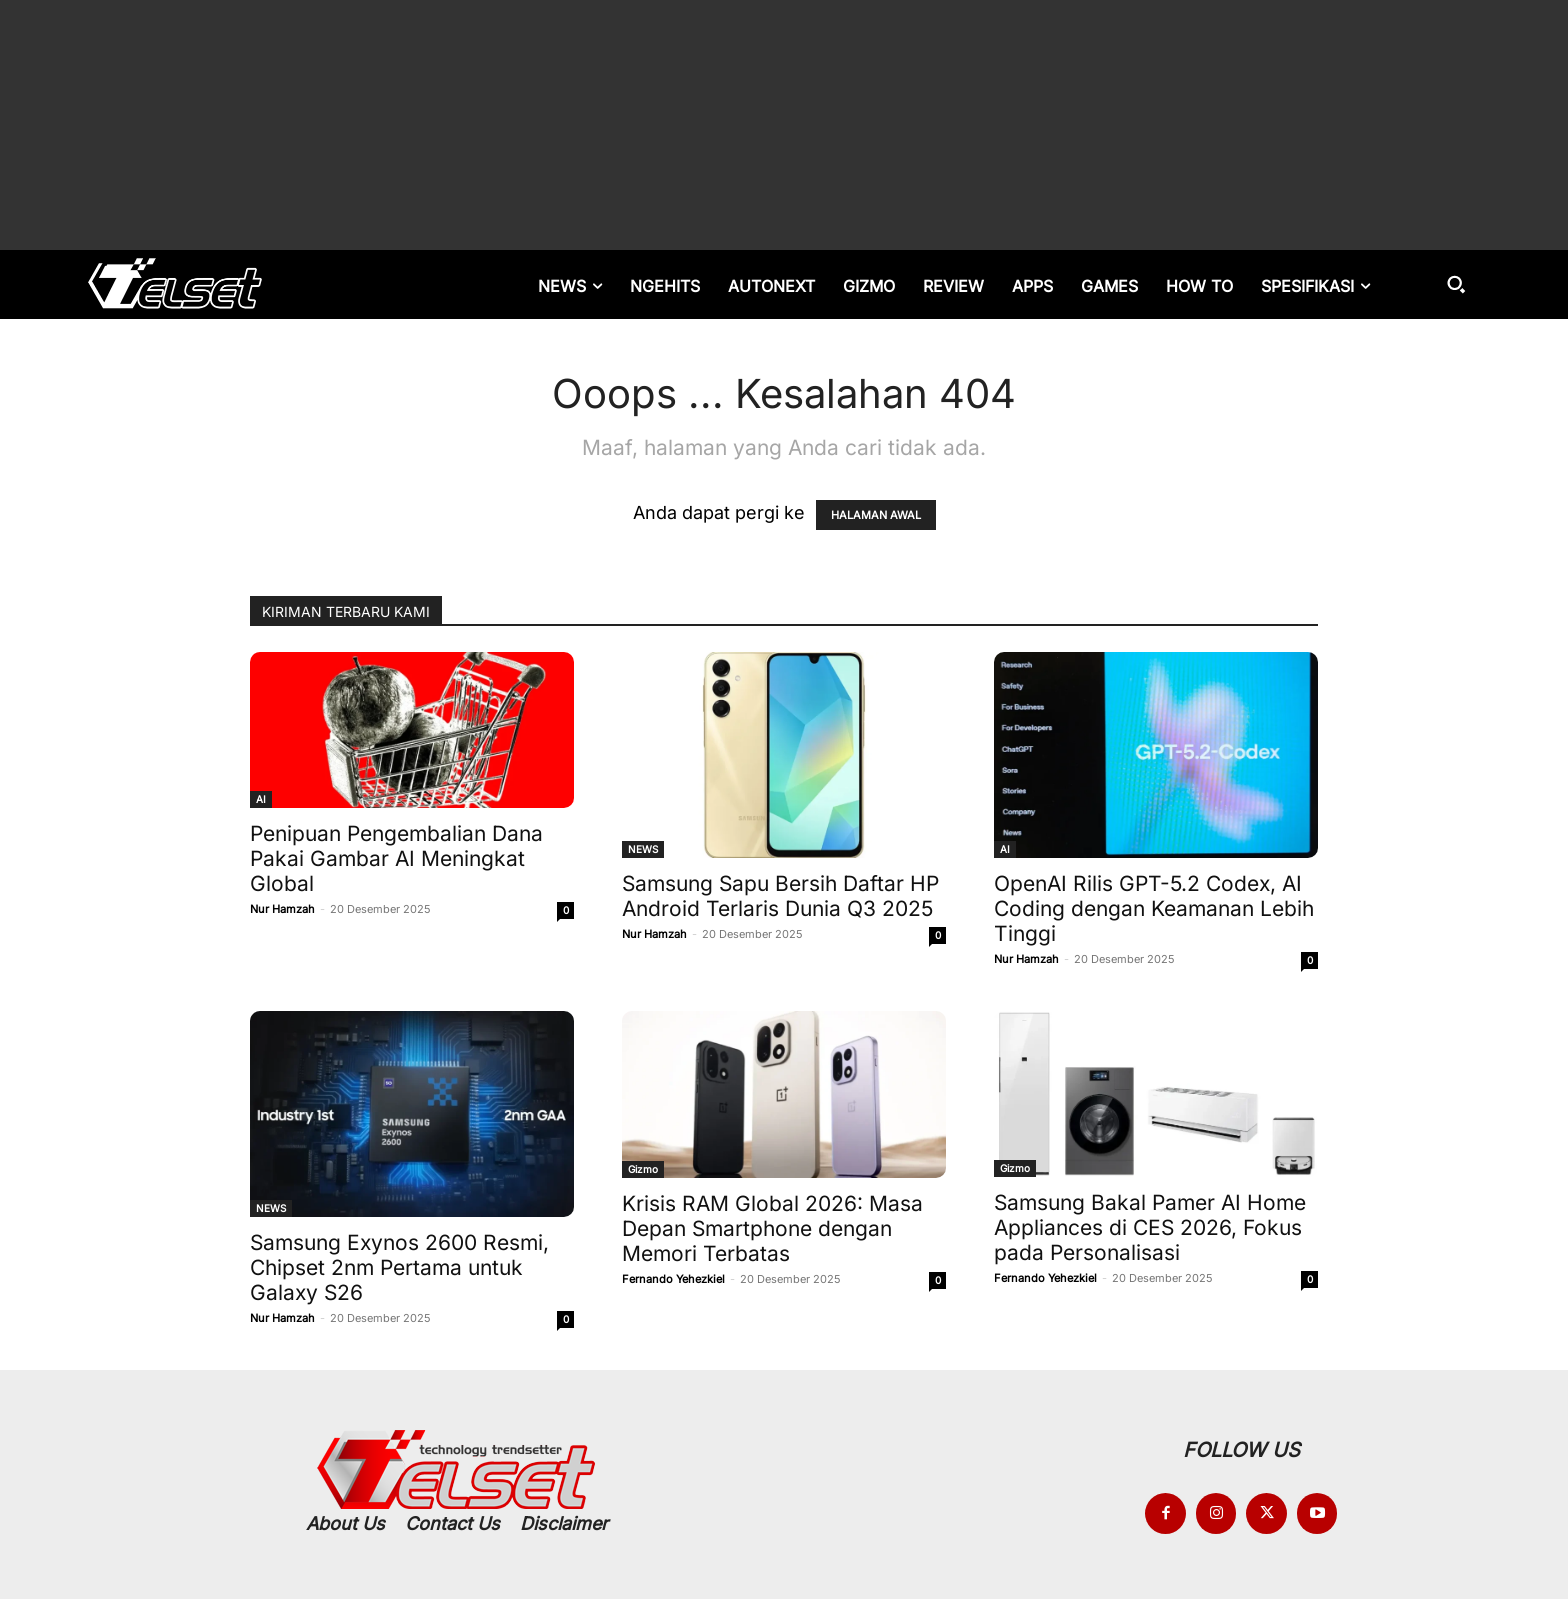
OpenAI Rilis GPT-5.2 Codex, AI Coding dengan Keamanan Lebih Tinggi (1154, 908)
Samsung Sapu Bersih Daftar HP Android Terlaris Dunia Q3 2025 (780, 896)
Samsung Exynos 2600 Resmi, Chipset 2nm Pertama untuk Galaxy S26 (399, 1267)
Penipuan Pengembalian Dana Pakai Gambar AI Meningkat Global (396, 858)
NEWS (643, 849)
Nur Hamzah (282, 909)
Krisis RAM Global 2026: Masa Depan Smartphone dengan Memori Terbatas (772, 1228)
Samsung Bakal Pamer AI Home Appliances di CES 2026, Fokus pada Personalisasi (1150, 1227)
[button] (1456, 284)
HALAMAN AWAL (876, 515)
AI (261, 799)
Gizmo (643, 1169)
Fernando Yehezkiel (673, 1279)
